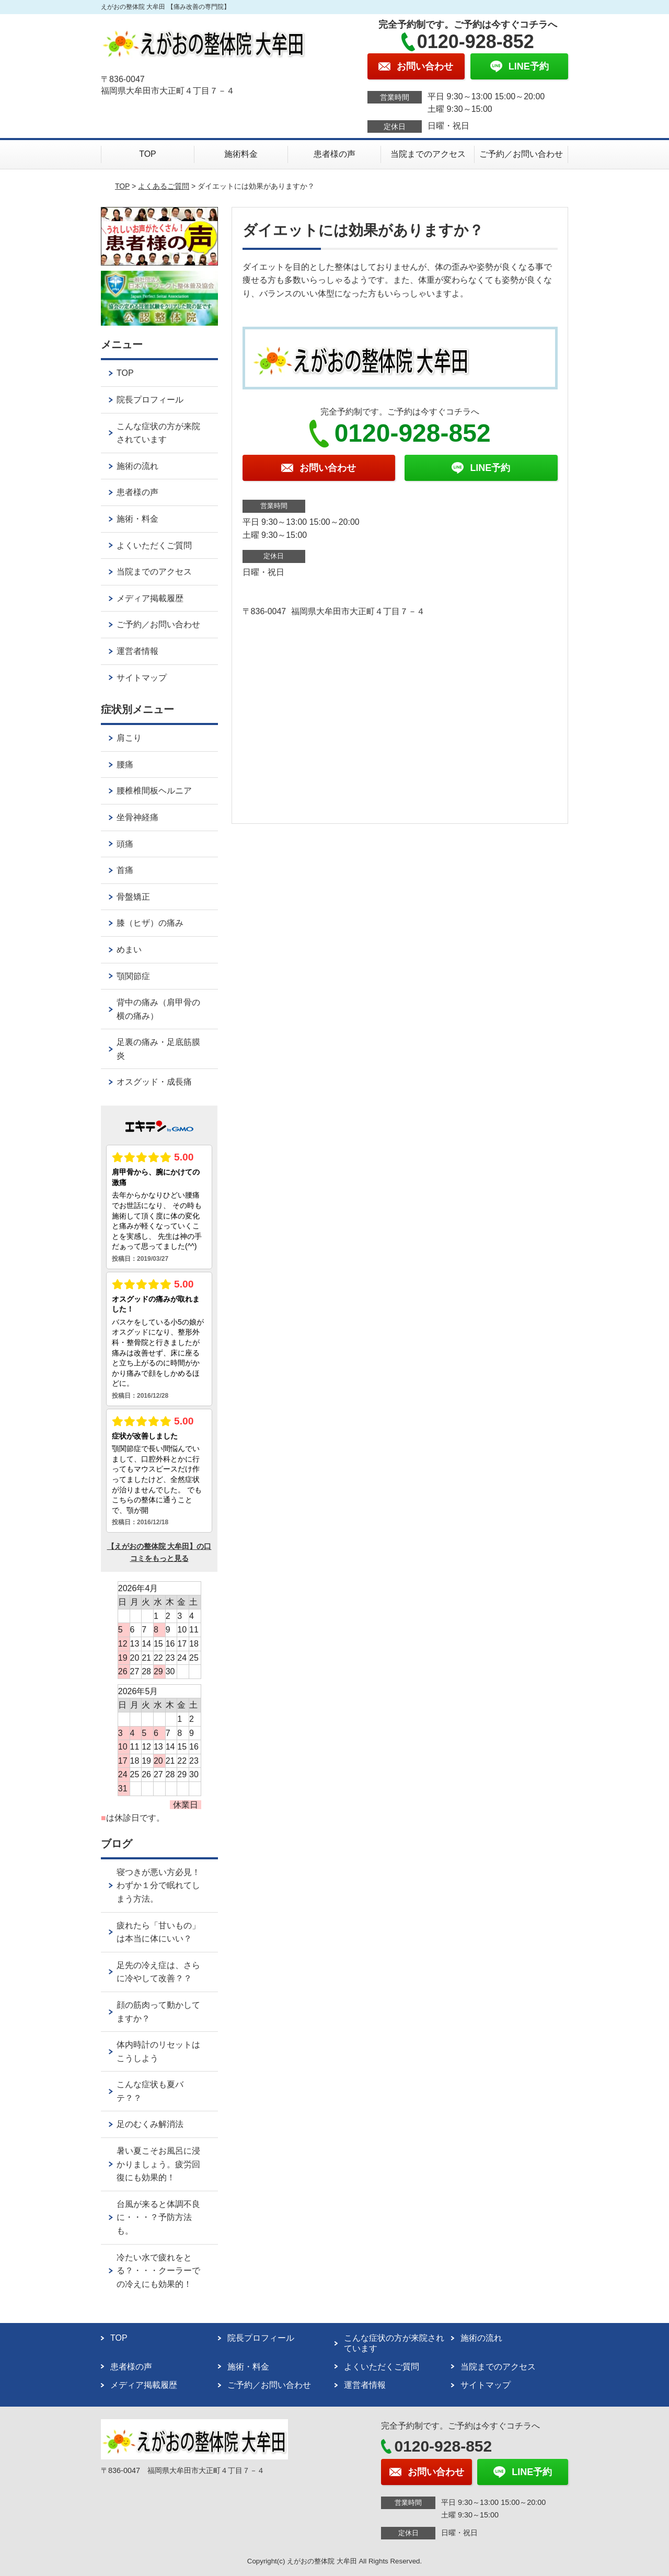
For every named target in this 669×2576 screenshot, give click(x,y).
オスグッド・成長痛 (154, 1081)
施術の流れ (137, 466)
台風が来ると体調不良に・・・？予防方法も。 (158, 2217)
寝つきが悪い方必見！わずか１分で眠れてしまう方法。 (158, 1885)
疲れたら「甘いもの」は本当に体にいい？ (158, 1932)
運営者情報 (137, 651)
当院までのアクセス (428, 154)
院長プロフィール (150, 399)
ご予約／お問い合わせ (521, 154)
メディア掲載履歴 (150, 598)
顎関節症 (133, 976)
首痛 (125, 870)
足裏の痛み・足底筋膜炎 (158, 1049)
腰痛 (125, 764)
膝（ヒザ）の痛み (150, 922)
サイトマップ (142, 677)
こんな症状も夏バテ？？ (150, 2091)
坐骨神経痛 (137, 817)
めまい (129, 949)
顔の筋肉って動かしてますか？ (158, 2011)
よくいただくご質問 (154, 545)
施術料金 (241, 154)
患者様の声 (334, 154)
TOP (147, 154)
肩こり (129, 737)
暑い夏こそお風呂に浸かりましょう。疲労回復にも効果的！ (158, 2164)
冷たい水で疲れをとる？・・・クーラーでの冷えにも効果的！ (158, 2270)
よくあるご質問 (163, 186)
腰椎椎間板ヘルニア (154, 790)
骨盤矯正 (133, 896)
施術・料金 (137, 518)
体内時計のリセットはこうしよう (158, 2051)
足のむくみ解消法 (150, 2124)
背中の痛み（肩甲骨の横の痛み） (158, 1009)
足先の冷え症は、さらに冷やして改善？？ (158, 1972)
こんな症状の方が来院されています (158, 433)
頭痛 (125, 844)
